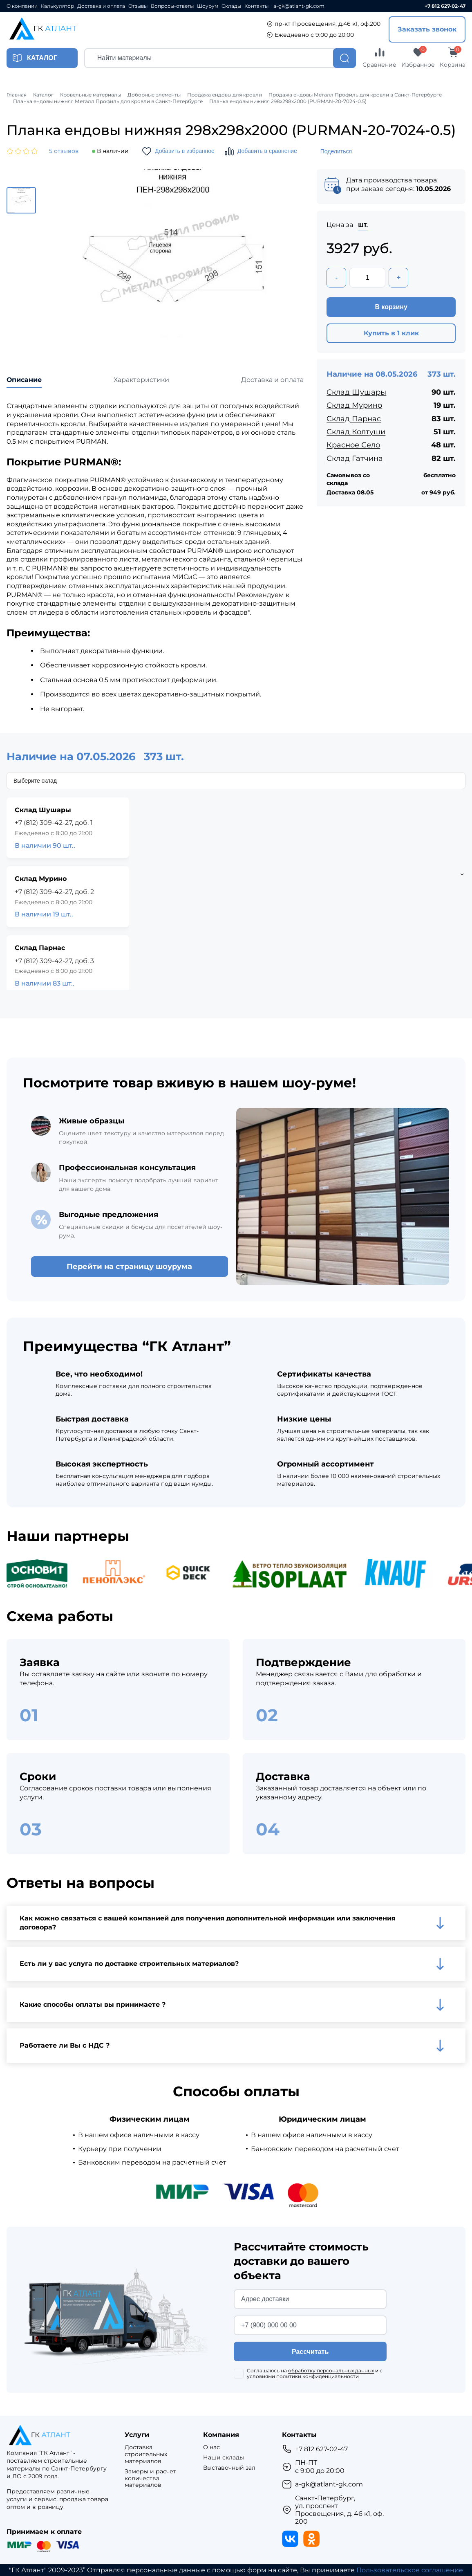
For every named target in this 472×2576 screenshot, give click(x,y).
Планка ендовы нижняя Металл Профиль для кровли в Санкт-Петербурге (108, 101)
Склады (231, 6)
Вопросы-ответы (172, 6)
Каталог (43, 95)
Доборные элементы (154, 95)
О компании (22, 6)
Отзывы (138, 6)
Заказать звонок (427, 29)
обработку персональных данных (331, 2370)
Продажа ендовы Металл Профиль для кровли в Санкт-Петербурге (355, 95)
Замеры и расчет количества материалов (150, 2478)
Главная (17, 95)
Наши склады (223, 2457)
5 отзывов (64, 151)
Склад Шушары (356, 392)
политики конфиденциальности (317, 2376)
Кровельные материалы (90, 95)
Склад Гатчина (355, 458)
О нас (211, 2447)
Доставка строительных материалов (146, 2454)
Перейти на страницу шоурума (129, 1266)
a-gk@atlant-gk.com (298, 6)
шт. (363, 224)
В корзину (391, 306)
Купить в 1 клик (391, 333)
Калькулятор (57, 6)
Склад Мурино (354, 405)
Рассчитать (310, 2351)
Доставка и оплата (101, 6)
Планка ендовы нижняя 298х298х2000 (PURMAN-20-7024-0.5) (288, 101)
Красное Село (353, 444)
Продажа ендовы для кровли (224, 95)
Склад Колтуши (356, 431)
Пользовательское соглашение (409, 2570)
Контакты (256, 6)
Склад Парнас (354, 418)
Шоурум (207, 6)
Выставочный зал (229, 2467)
